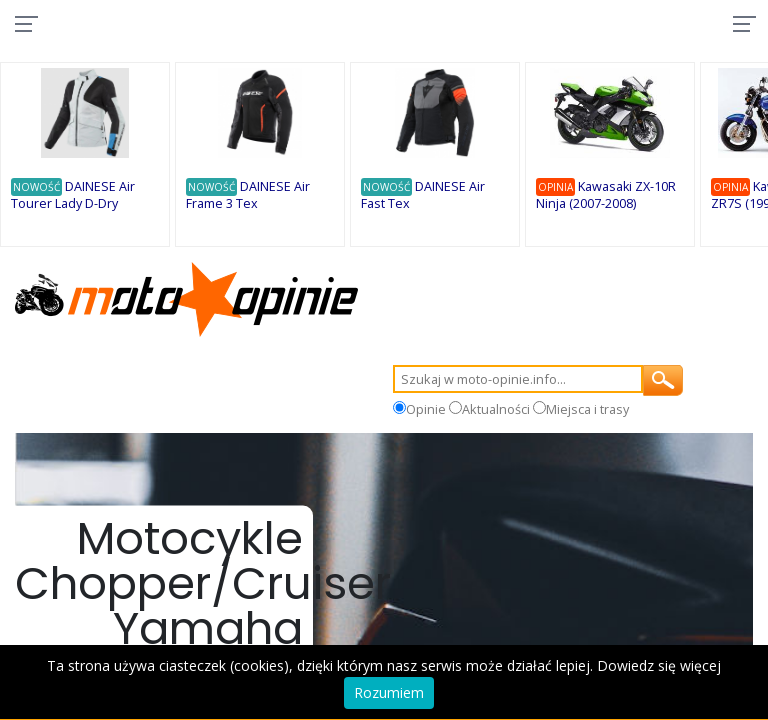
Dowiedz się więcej (659, 665)
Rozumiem (389, 692)
